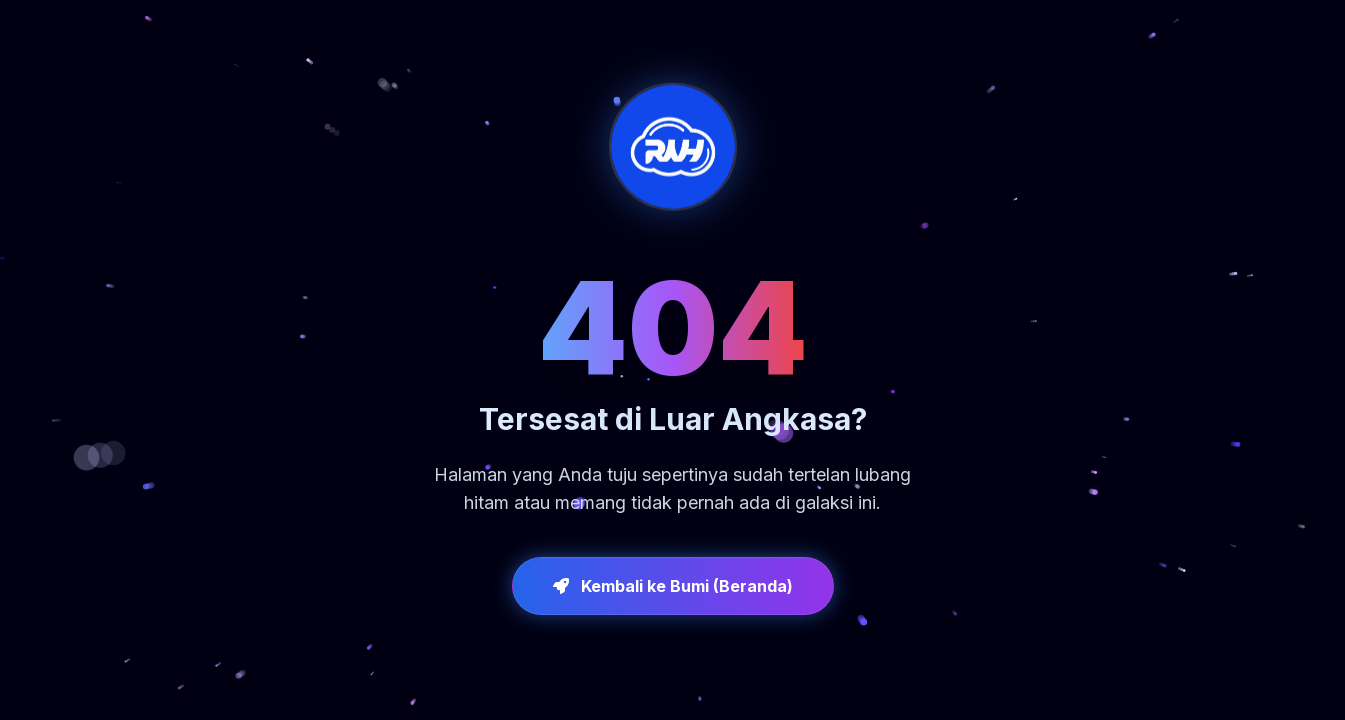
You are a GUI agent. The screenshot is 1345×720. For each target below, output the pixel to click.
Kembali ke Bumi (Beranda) (673, 586)
